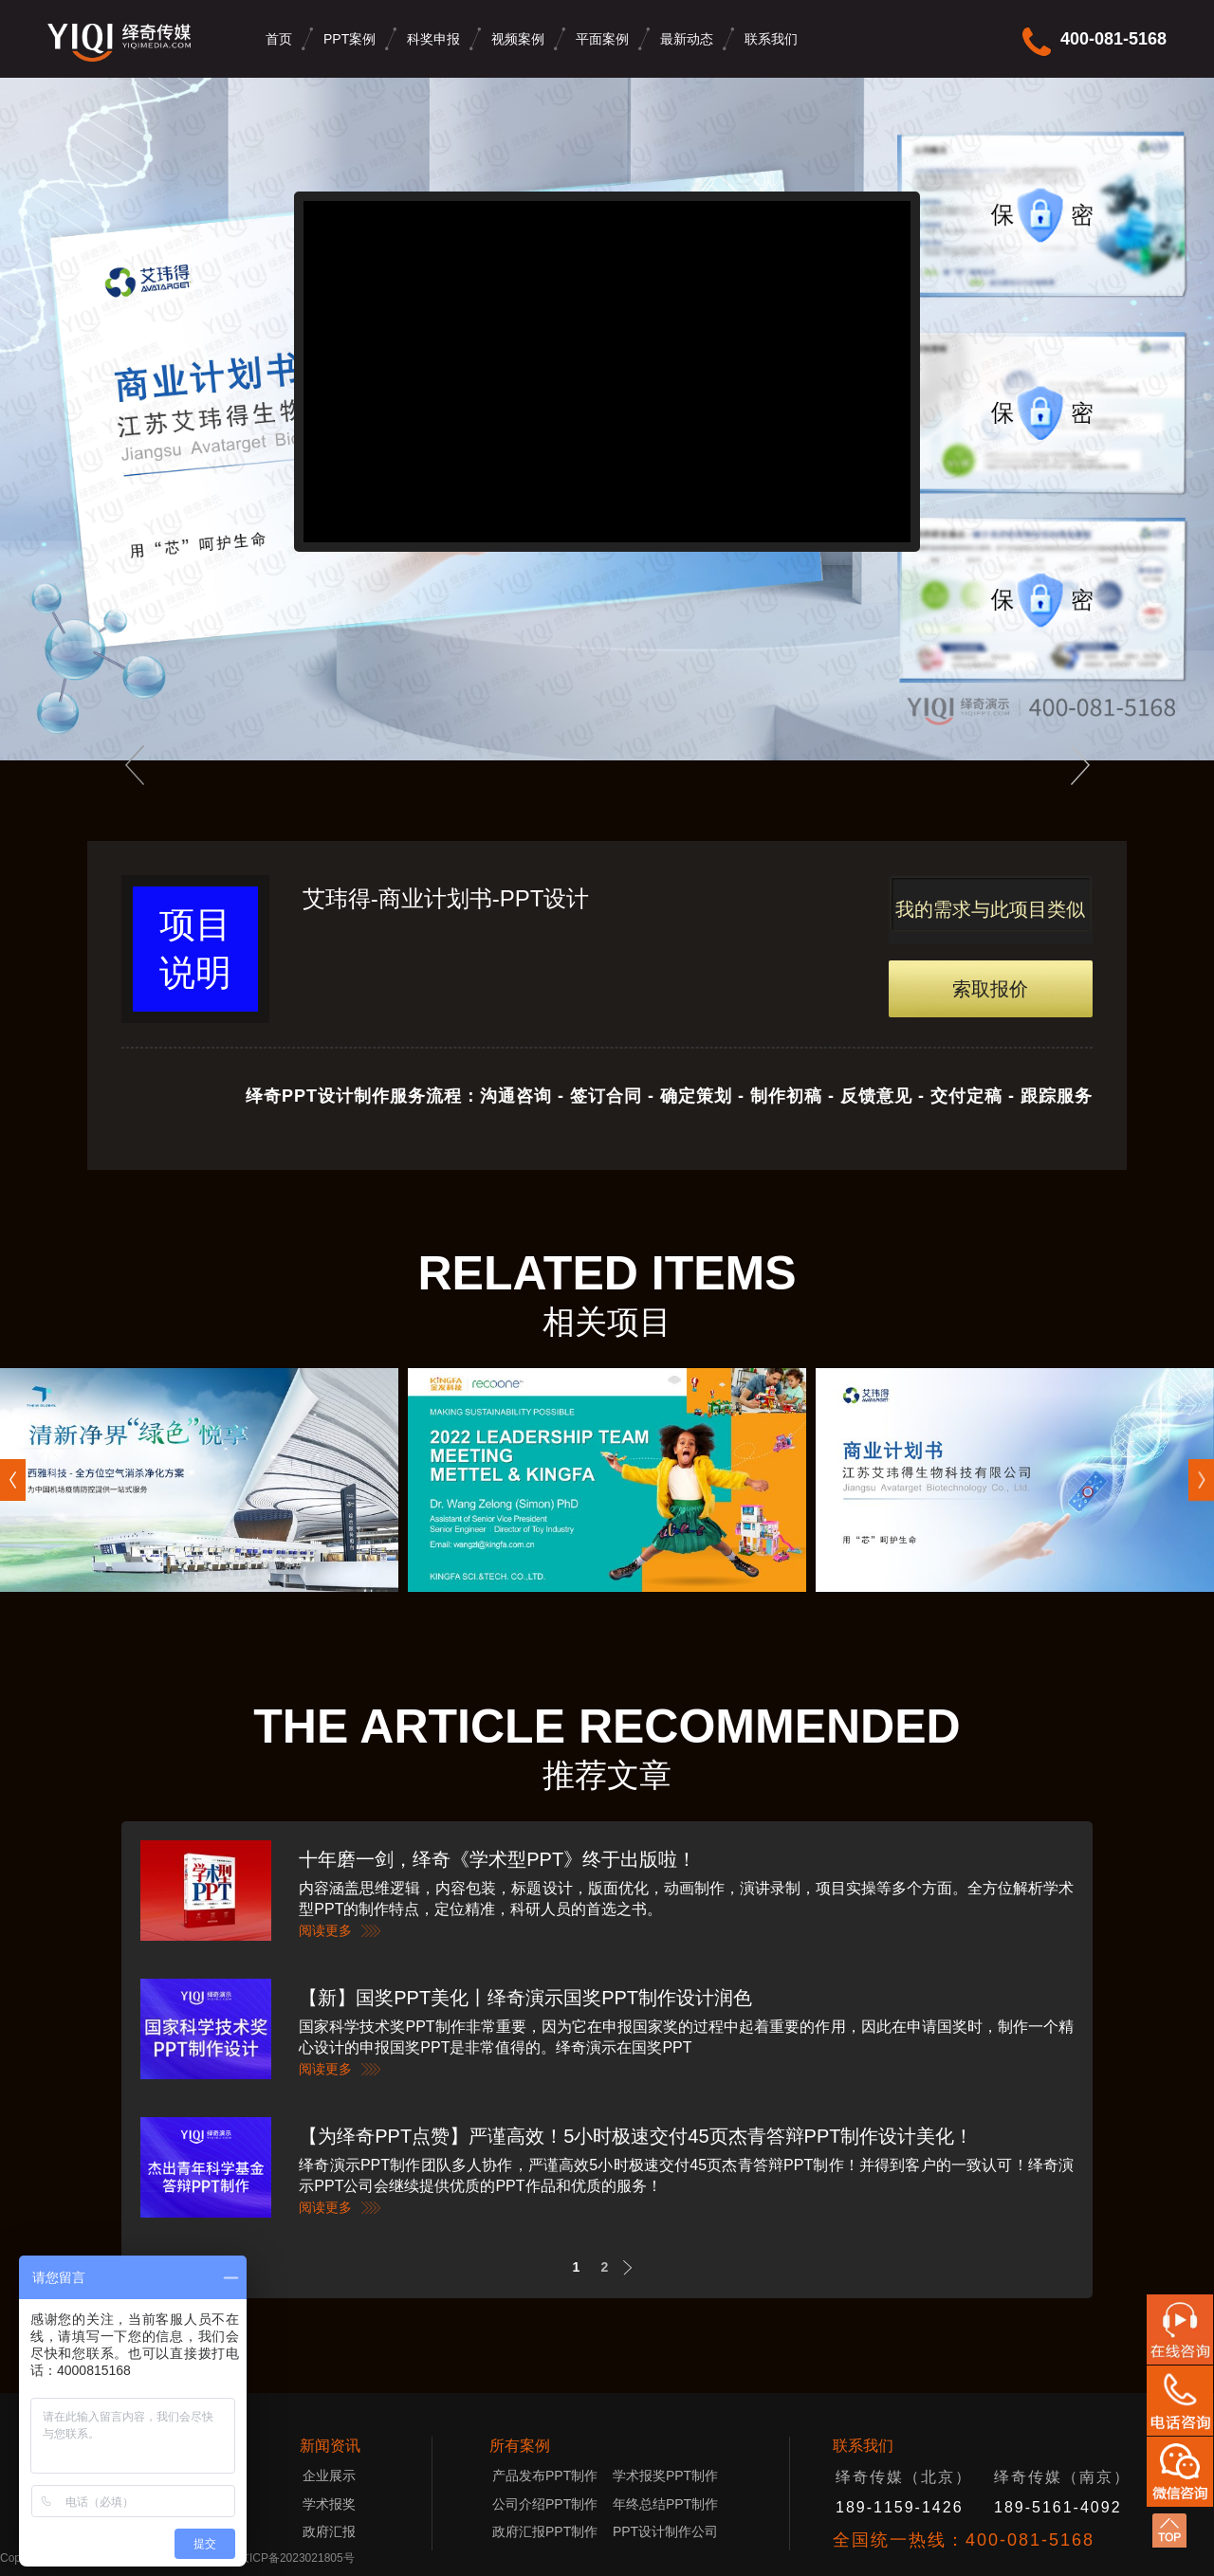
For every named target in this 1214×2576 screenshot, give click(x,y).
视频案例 (517, 38)
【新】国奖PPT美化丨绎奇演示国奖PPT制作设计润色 (525, 1997)
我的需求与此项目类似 (990, 909)
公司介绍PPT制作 (545, 2504)
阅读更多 (325, 1930)
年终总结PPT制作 (665, 2504)
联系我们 (771, 38)
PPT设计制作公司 (665, 2531)
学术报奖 (329, 2504)
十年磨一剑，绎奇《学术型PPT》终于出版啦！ (497, 1859)
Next (633, 2267)
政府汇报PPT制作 (545, 2531)
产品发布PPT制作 (550, 2475)
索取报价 (990, 988)
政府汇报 (329, 2531)
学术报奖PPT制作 (665, 2475)
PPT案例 (349, 38)
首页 (279, 38)
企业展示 (329, 2475)
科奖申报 (433, 38)
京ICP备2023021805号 (296, 2558)
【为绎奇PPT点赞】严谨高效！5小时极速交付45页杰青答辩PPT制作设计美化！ (636, 2136)
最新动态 (686, 38)
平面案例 (602, 38)
